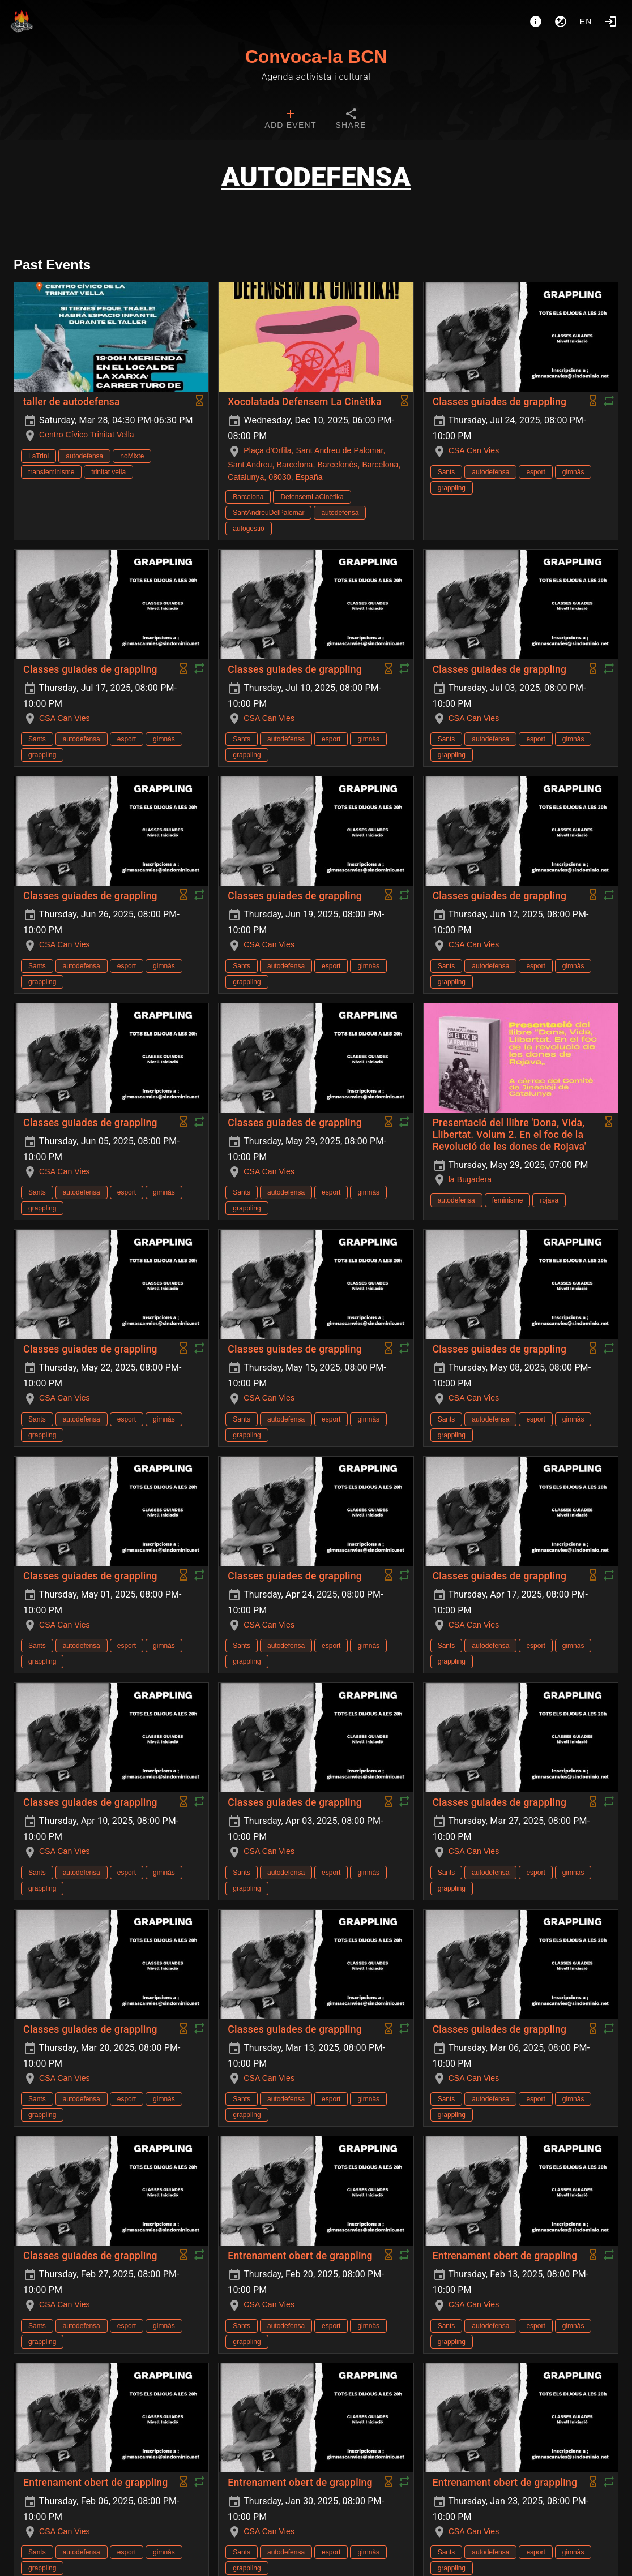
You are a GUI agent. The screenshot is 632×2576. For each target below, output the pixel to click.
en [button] (586, 21)
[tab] (290, 120)
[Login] (610, 21)
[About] (535, 21)
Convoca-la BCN (316, 56)
